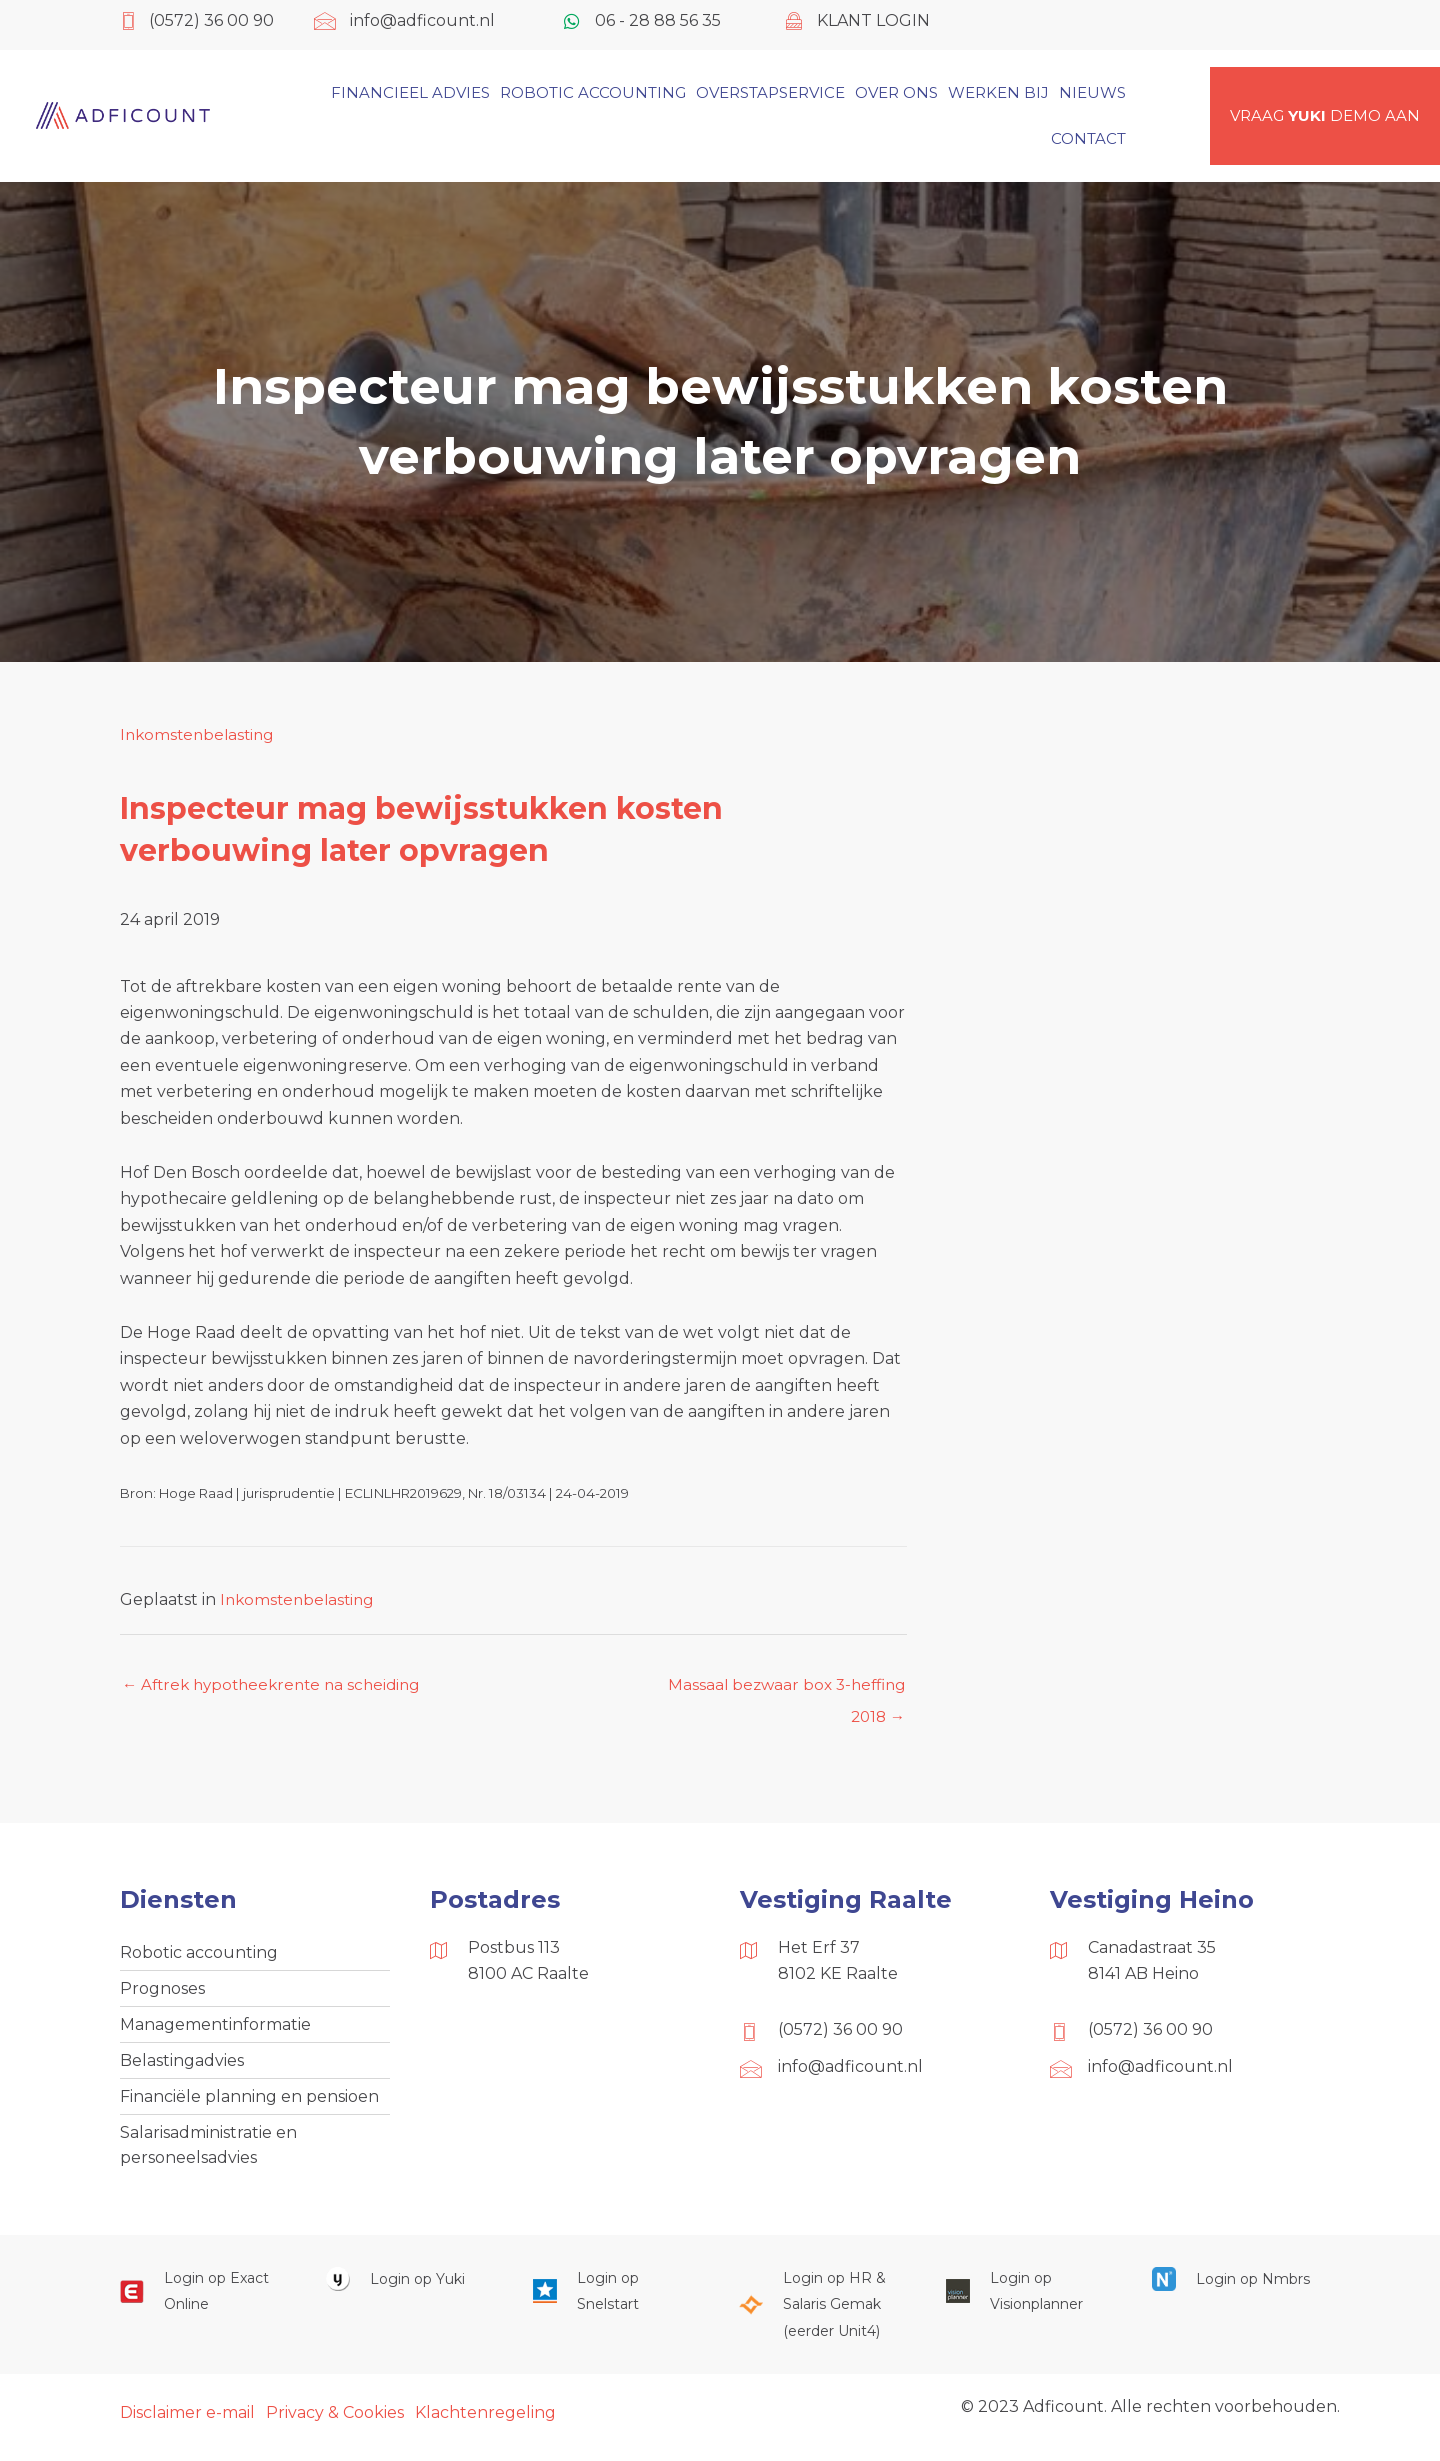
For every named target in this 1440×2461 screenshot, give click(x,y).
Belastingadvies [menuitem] (182, 2067)
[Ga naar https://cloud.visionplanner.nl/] (1029, 2303)
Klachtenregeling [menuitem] (485, 2424)
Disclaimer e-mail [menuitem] (187, 2424)
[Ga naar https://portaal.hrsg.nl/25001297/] (822, 2316)
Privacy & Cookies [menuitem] (335, 2424)
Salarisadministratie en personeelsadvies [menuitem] (208, 2155)
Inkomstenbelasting (200, 734)
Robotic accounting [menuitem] (199, 1955)
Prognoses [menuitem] (162, 1992)
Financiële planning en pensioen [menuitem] (249, 2104)
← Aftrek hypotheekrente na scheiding (278, 1685)
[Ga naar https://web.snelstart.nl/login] (616, 2303)
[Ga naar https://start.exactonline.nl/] (203, 2303)
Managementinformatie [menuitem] (215, 2029)
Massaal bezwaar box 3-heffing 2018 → (781, 1691)
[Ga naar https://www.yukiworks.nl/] (409, 2290)
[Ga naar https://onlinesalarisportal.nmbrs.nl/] (1235, 2290)
